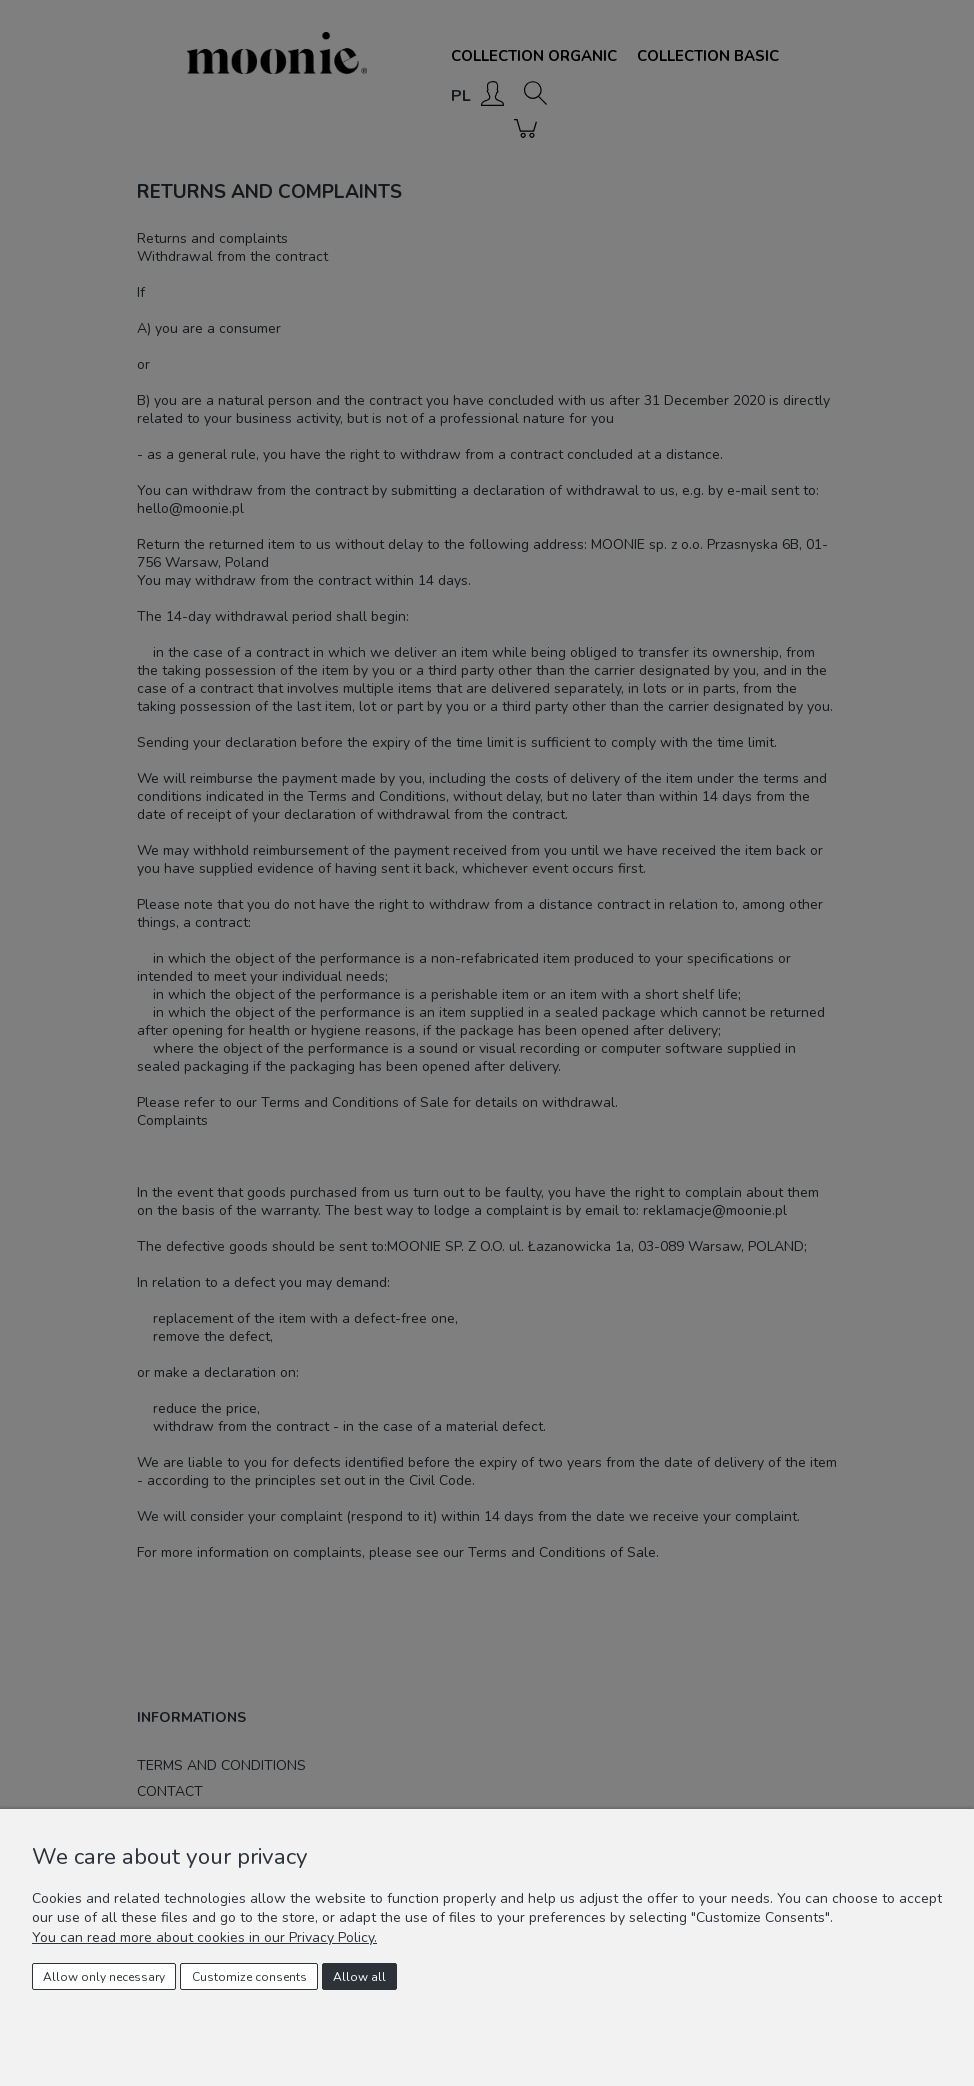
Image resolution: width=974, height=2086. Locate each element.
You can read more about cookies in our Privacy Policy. (204, 1937)
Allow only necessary (104, 1977)
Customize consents (249, 1977)
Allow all (359, 1977)
